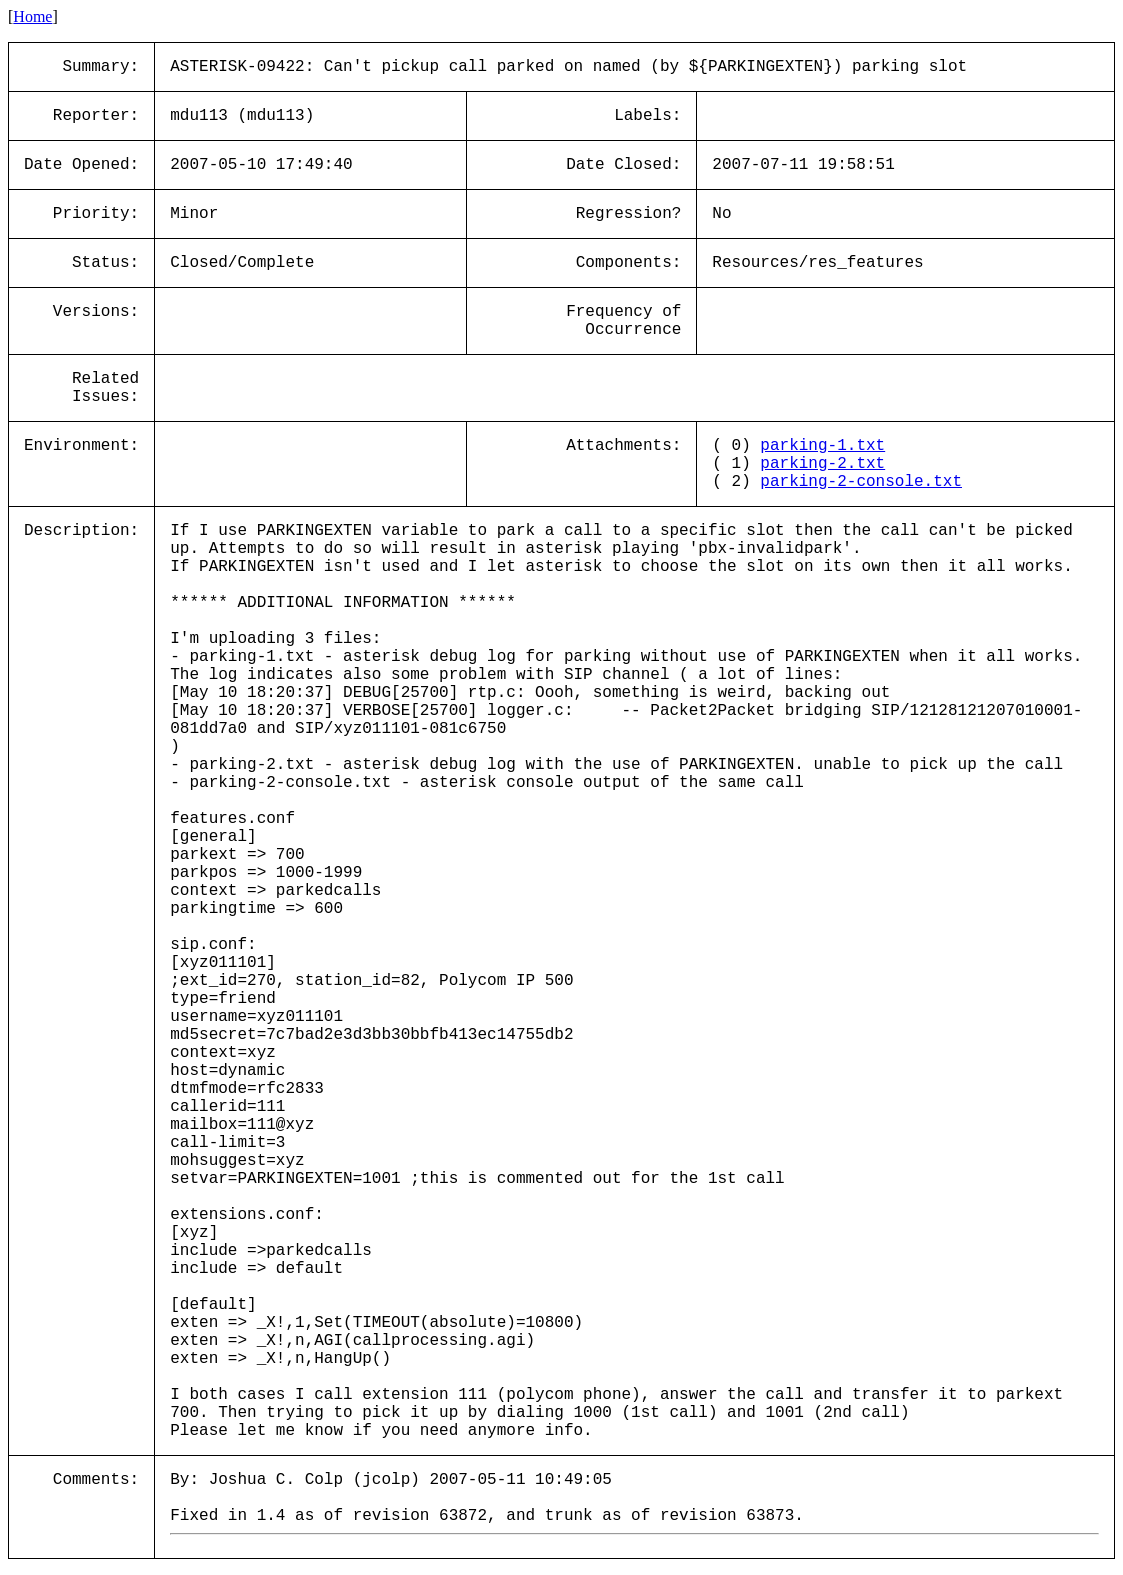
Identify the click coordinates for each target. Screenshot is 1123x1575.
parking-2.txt (822, 464)
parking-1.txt (822, 446)
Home (32, 16)
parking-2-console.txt (861, 482)
